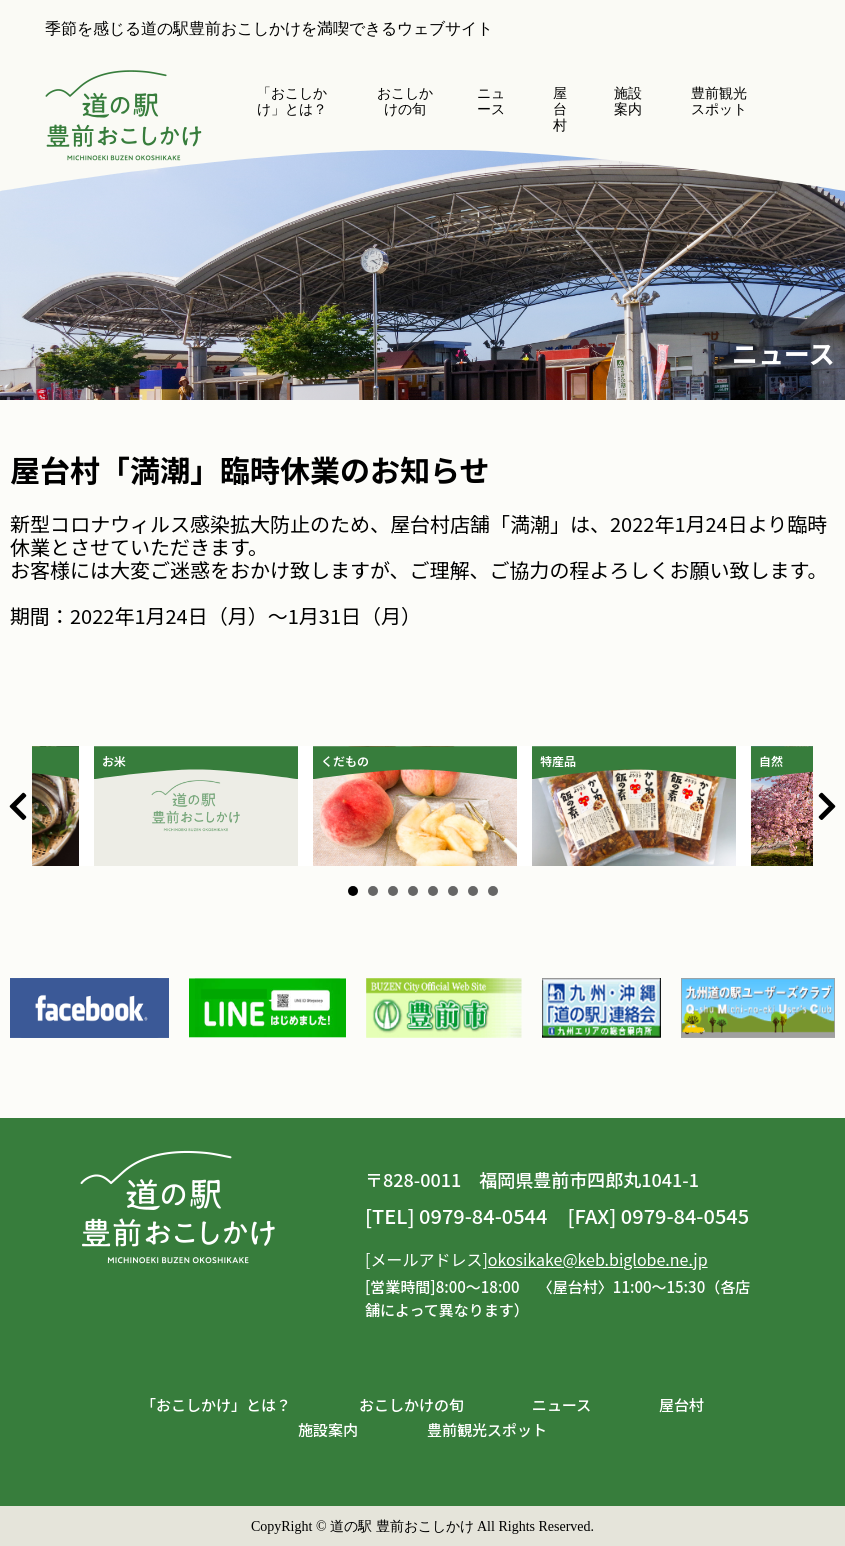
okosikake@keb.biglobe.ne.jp (598, 1259)
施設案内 (628, 101)
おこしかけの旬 (405, 101)
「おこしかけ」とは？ (292, 101)
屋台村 (560, 109)
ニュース (491, 101)
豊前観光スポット (719, 101)
